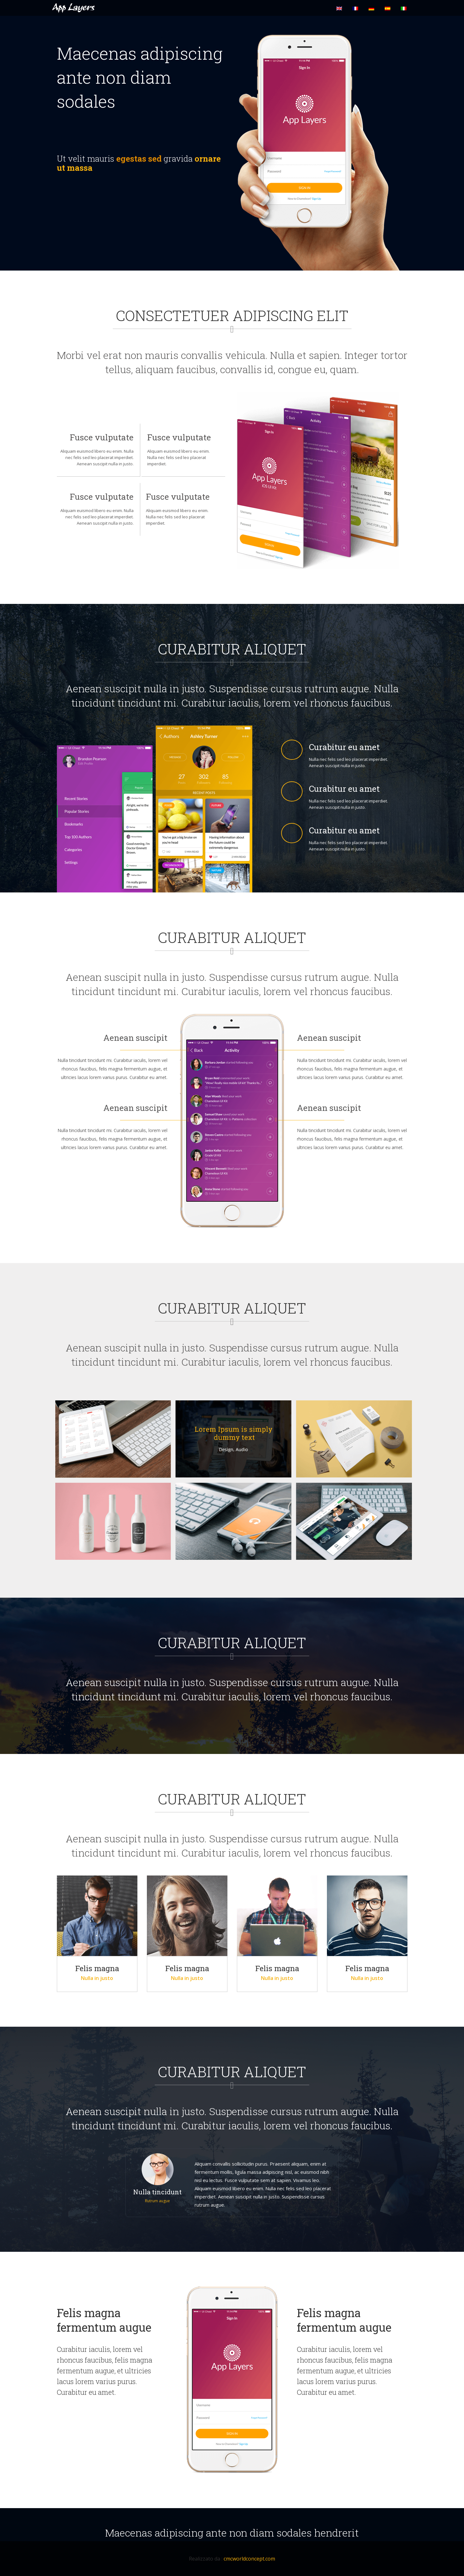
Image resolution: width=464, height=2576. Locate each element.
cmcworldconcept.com (249, 2558)
